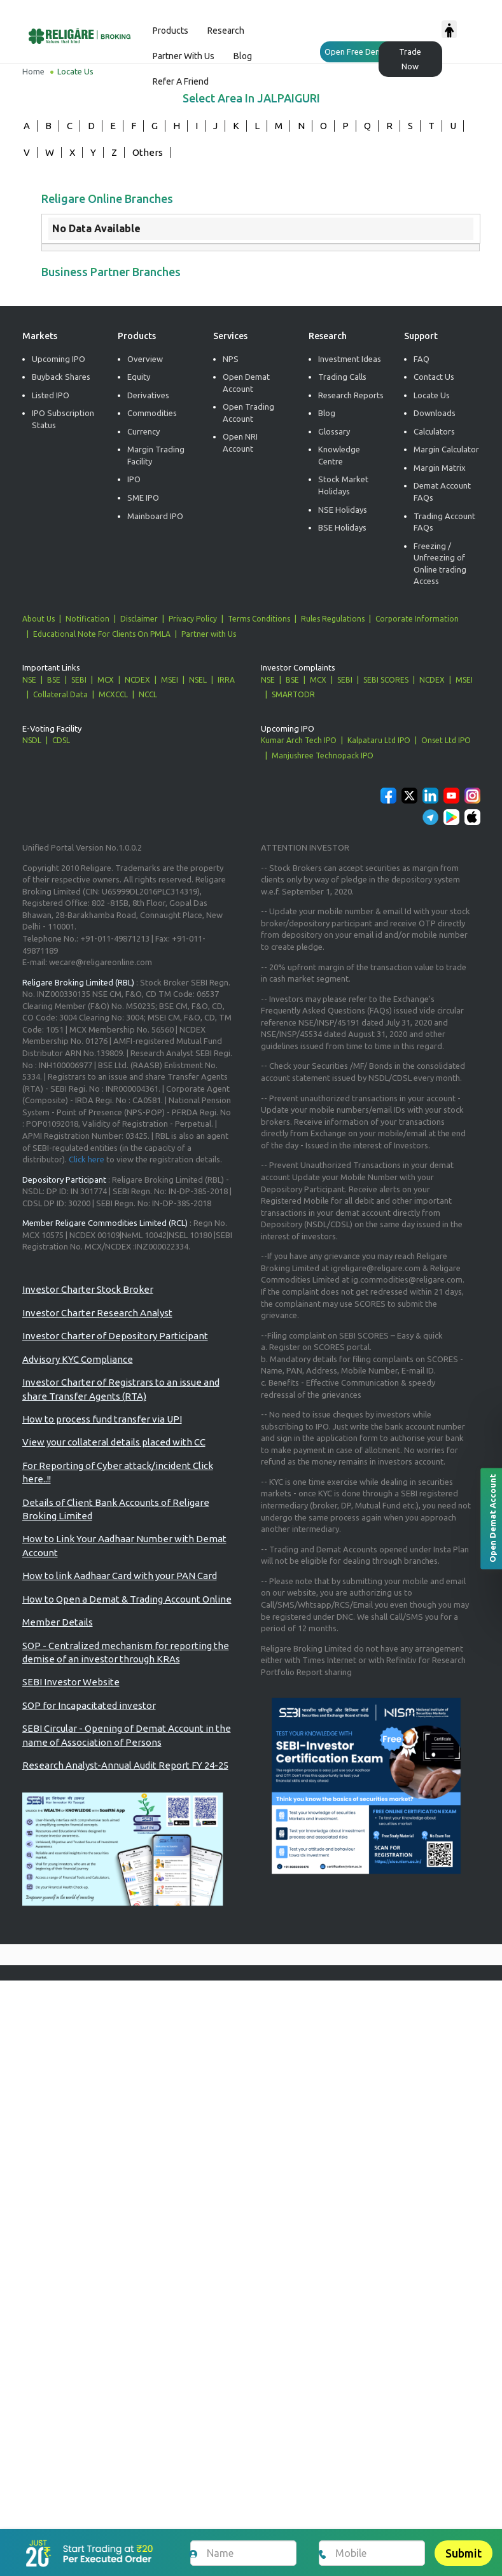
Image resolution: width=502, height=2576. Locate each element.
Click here (86, 1159)
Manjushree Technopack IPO (322, 755)
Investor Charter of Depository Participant (115, 1335)
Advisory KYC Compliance (77, 1359)
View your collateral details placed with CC (114, 1442)
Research (225, 30)
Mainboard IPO (155, 516)
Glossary (334, 431)
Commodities (152, 412)
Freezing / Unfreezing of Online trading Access (440, 563)
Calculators (434, 431)
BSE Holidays (342, 527)
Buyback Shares (61, 376)
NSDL (31, 740)
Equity (138, 376)
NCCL (148, 694)
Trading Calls (342, 376)
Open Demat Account (246, 382)
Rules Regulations (333, 619)
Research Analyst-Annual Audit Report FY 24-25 (125, 1765)
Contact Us (434, 376)
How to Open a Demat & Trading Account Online (127, 1599)
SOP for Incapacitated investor (89, 1705)
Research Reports (351, 395)
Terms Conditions (259, 619)
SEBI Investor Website (71, 1682)
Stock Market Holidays (343, 485)
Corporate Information (417, 619)
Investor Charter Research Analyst (97, 1312)
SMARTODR (293, 694)
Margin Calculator (446, 449)
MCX (105, 680)
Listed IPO (50, 395)
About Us (38, 619)
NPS (231, 358)
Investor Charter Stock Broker (87, 1290)
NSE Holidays (342, 509)
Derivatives (148, 395)
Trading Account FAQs (444, 522)
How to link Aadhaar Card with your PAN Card (119, 1575)
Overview (145, 358)
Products (170, 30)
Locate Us (432, 395)
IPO (134, 479)
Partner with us (183, 56)
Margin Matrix (440, 467)
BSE (53, 680)
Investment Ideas (349, 358)
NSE (29, 680)
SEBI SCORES (385, 680)
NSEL (198, 680)
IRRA (226, 680)
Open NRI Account (240, 442)
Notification (87, 619)
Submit (463, 2553)
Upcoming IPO (58, 358)
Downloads (435, 412)
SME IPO (143, 497)
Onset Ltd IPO (446, 740)
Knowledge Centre (339, 455)
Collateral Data (60, 694)
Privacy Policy (193, 619)
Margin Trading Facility (156, 455)
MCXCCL (113, 694)
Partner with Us (208, 634)
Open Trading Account (248, 412)
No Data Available (96, 228)
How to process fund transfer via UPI (102, 1419)
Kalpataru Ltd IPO (378, 740)
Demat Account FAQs (442, 492)
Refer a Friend (181, 81)
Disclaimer (139, 619)
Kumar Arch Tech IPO (299, 740)
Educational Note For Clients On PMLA (102, 634)
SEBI (79, 680)
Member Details (57, 1622)
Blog (243, 56)
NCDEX (137, 680)
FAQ (421, 358)
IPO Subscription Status (63, 418)
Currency (143, 431)
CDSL (61, 740)
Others (147, 152)
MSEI (169, 680)
